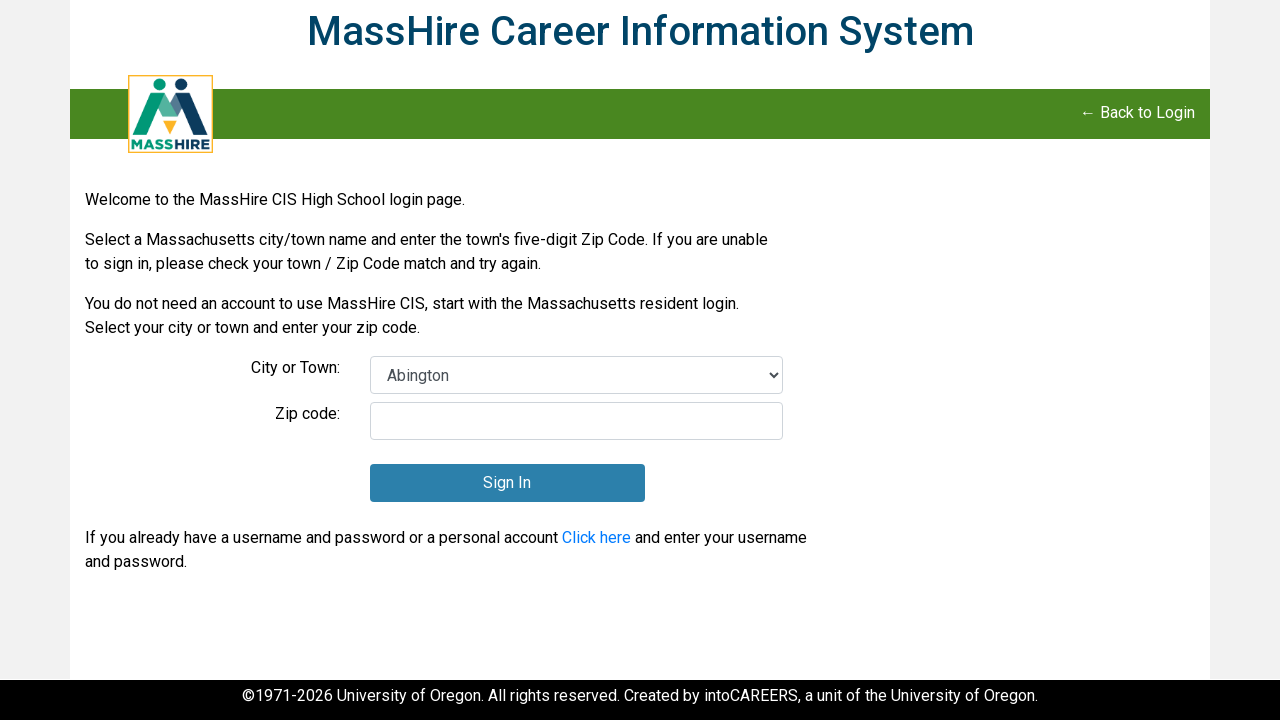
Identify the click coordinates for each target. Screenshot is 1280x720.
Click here (596, 537)
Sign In (507, 482)
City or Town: (295, 367)
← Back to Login (1137, 112)
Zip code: (307, 413)
